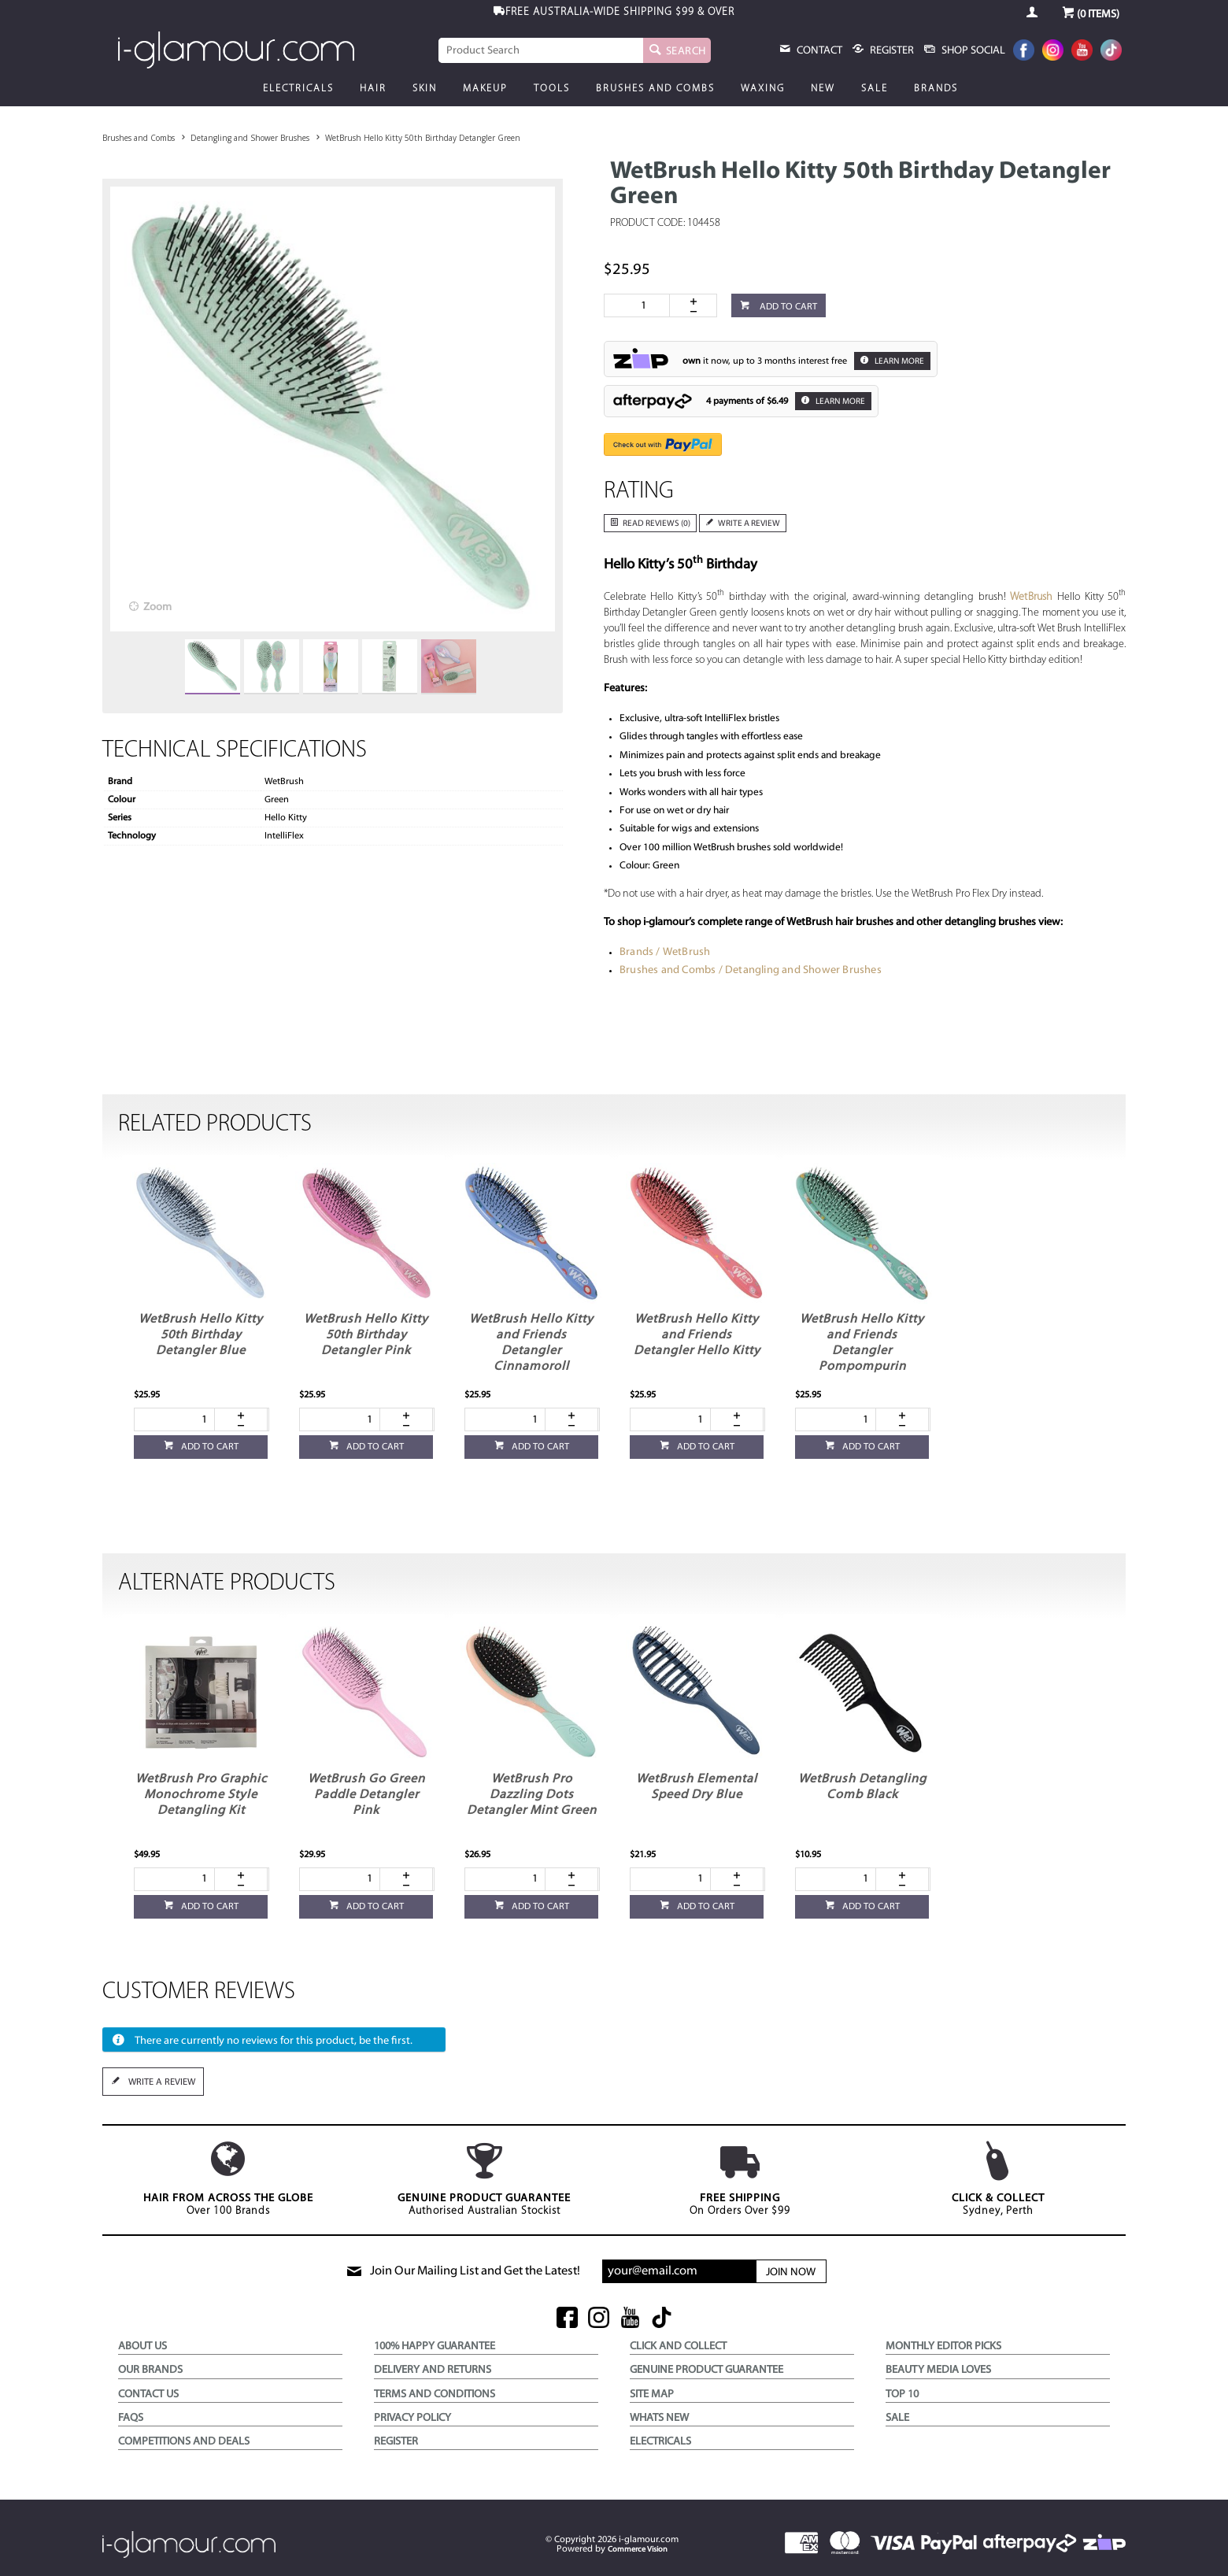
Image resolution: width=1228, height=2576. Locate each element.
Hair (373, 88)
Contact (818, 51)
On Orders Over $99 (740, 2179)
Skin (424, 88)
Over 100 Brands (228, 2179)
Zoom (157, 607)
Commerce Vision (638, 2549)
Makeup (485, 88)
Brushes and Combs (655, 88)
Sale (874, 88)
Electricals (298, 88)
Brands (936, 88)
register (890, 51)
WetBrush (1031, 597)
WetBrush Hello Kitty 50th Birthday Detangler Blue (201, 1335)
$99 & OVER (619, 12)
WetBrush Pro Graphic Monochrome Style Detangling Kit (201, 1795)
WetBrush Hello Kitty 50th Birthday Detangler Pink (366, 1335)
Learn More (898, 361)
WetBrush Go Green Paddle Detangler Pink (366, 1795)
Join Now (791, 2272)
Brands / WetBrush (665, 952)
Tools (552, 88)
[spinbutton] (640, 305)
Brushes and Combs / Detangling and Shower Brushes (751, 970)
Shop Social (972, 51)
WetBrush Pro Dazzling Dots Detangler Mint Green (532, 1795)
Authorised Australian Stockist (484, 2179)
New (823, 88)
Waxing (763, 88)
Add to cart (787, 307)
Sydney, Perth (998, 2179)
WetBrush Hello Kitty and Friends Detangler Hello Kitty (697, 1335)
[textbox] (540, 50)
